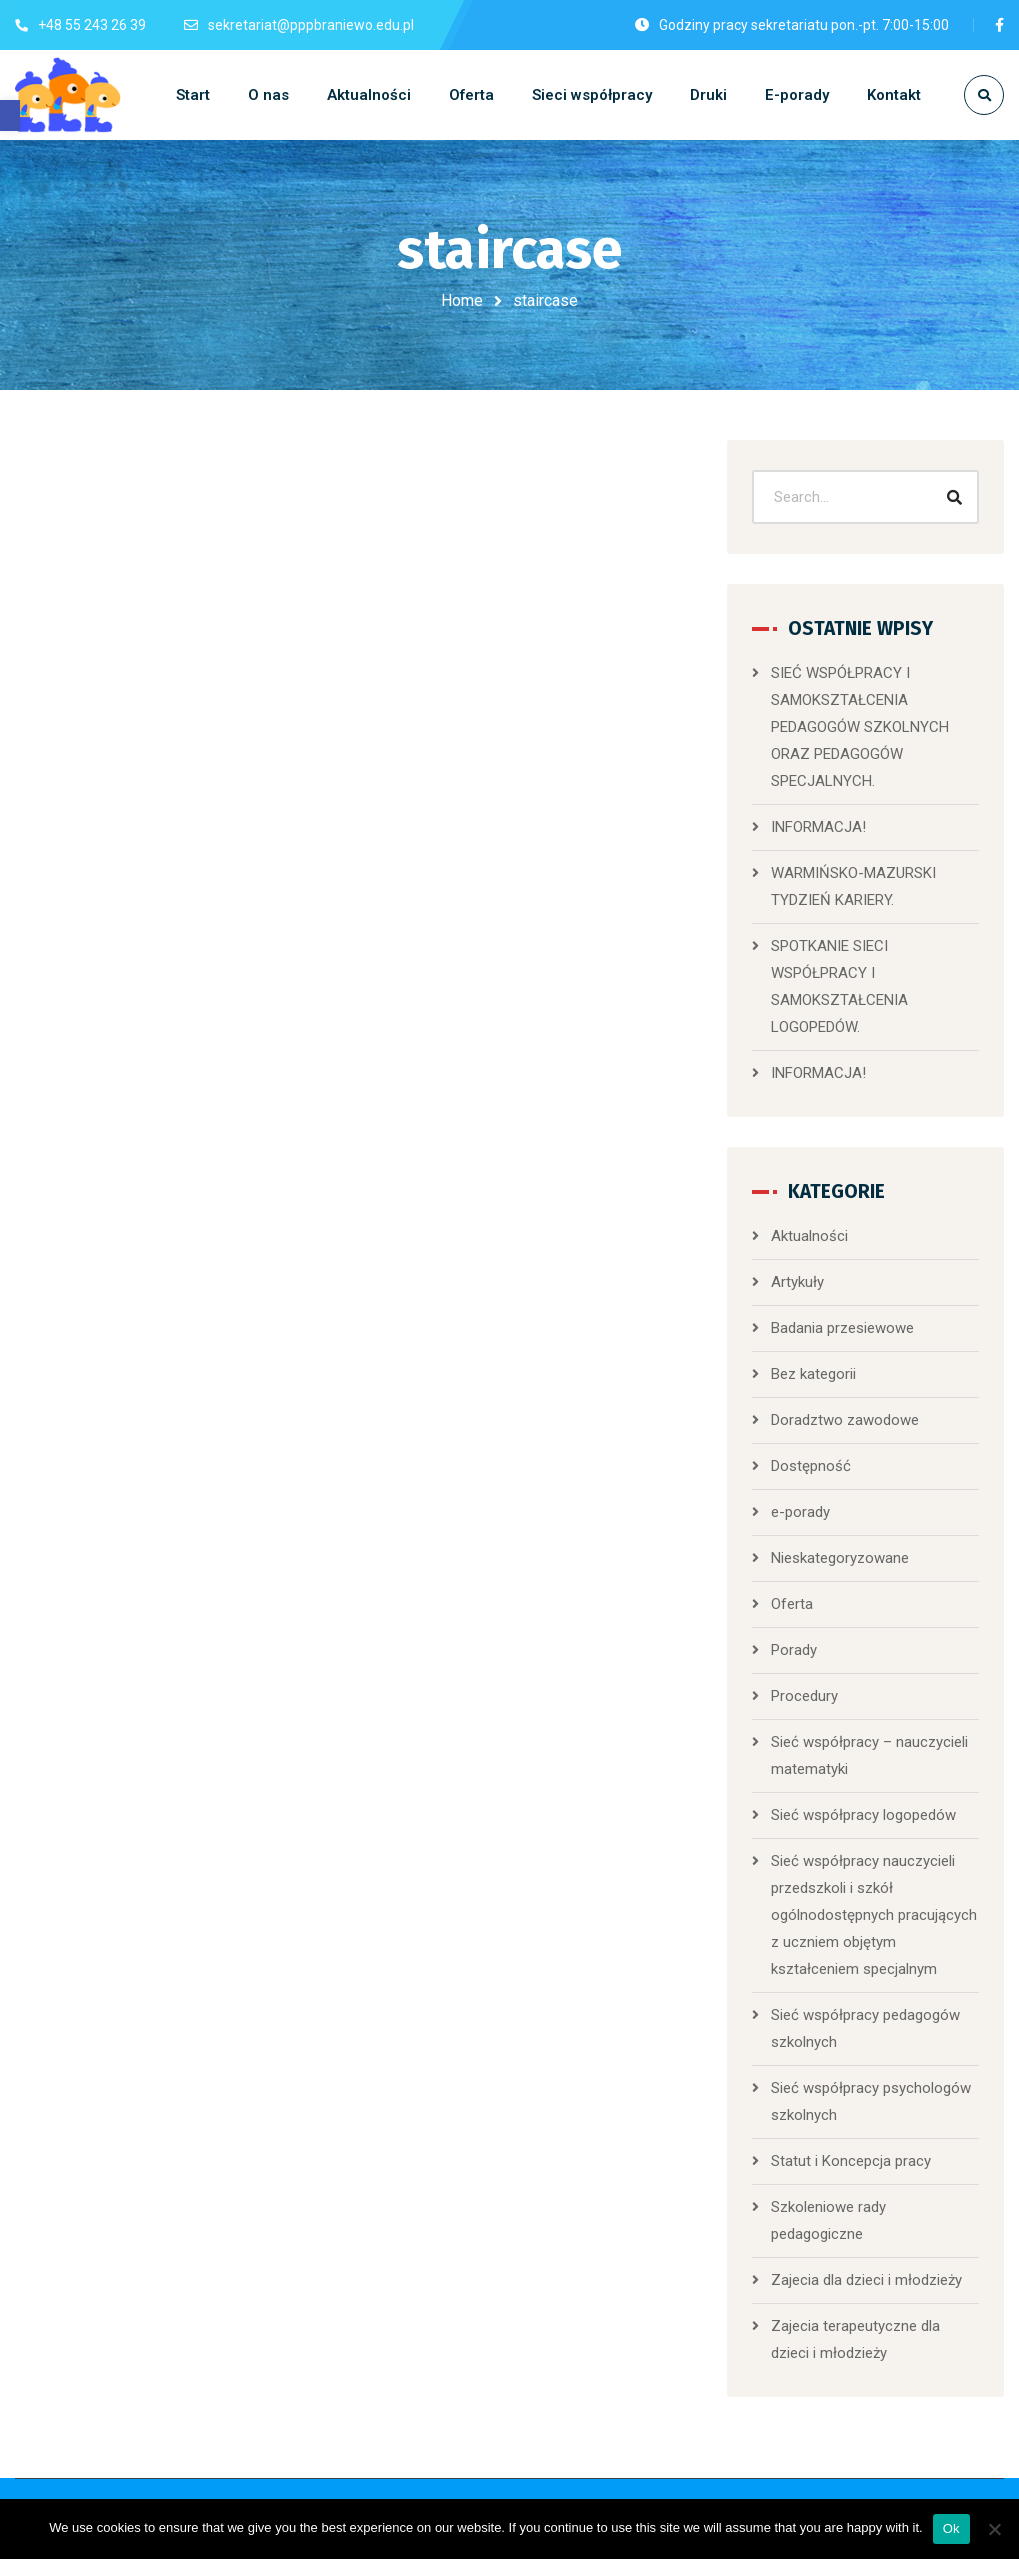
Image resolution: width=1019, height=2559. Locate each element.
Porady (794, 1650)
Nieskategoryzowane (840, 1558)
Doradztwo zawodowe (845, 1420)
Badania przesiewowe (842, 1328)
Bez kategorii (813, 1374)
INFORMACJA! (818, 827)
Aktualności (809, 1236)
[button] (10, 115)
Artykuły (797, 1282)
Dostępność (811, 1466)
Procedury (804, 1696)
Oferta (792, 1604)
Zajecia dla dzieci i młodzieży (866, 2280)
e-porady (800, 1512)
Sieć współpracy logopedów (863, 1815)
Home (462, 300)
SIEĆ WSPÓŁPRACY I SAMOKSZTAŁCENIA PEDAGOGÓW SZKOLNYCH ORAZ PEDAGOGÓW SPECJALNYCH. (860, 727)
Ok (951, 2528)
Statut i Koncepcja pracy (851, 2161)
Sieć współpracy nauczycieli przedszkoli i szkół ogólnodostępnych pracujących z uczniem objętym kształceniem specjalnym (874, 1915)
